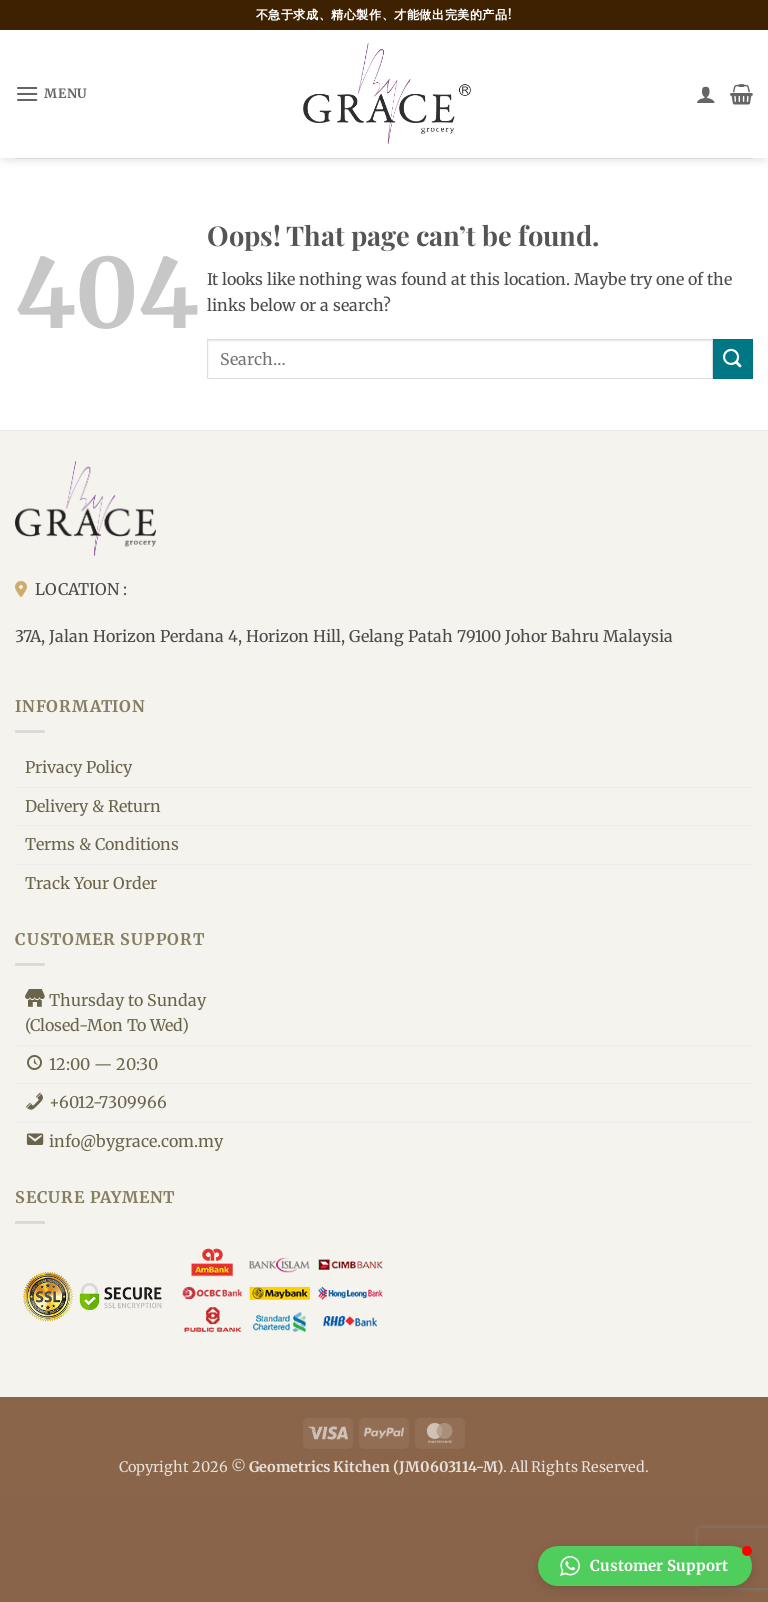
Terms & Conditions (102, 844)
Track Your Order (91, 883)
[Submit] (733, 358)
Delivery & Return (93, 806)
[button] (51, 93)
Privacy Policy (78, 767)
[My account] (706, 94)
